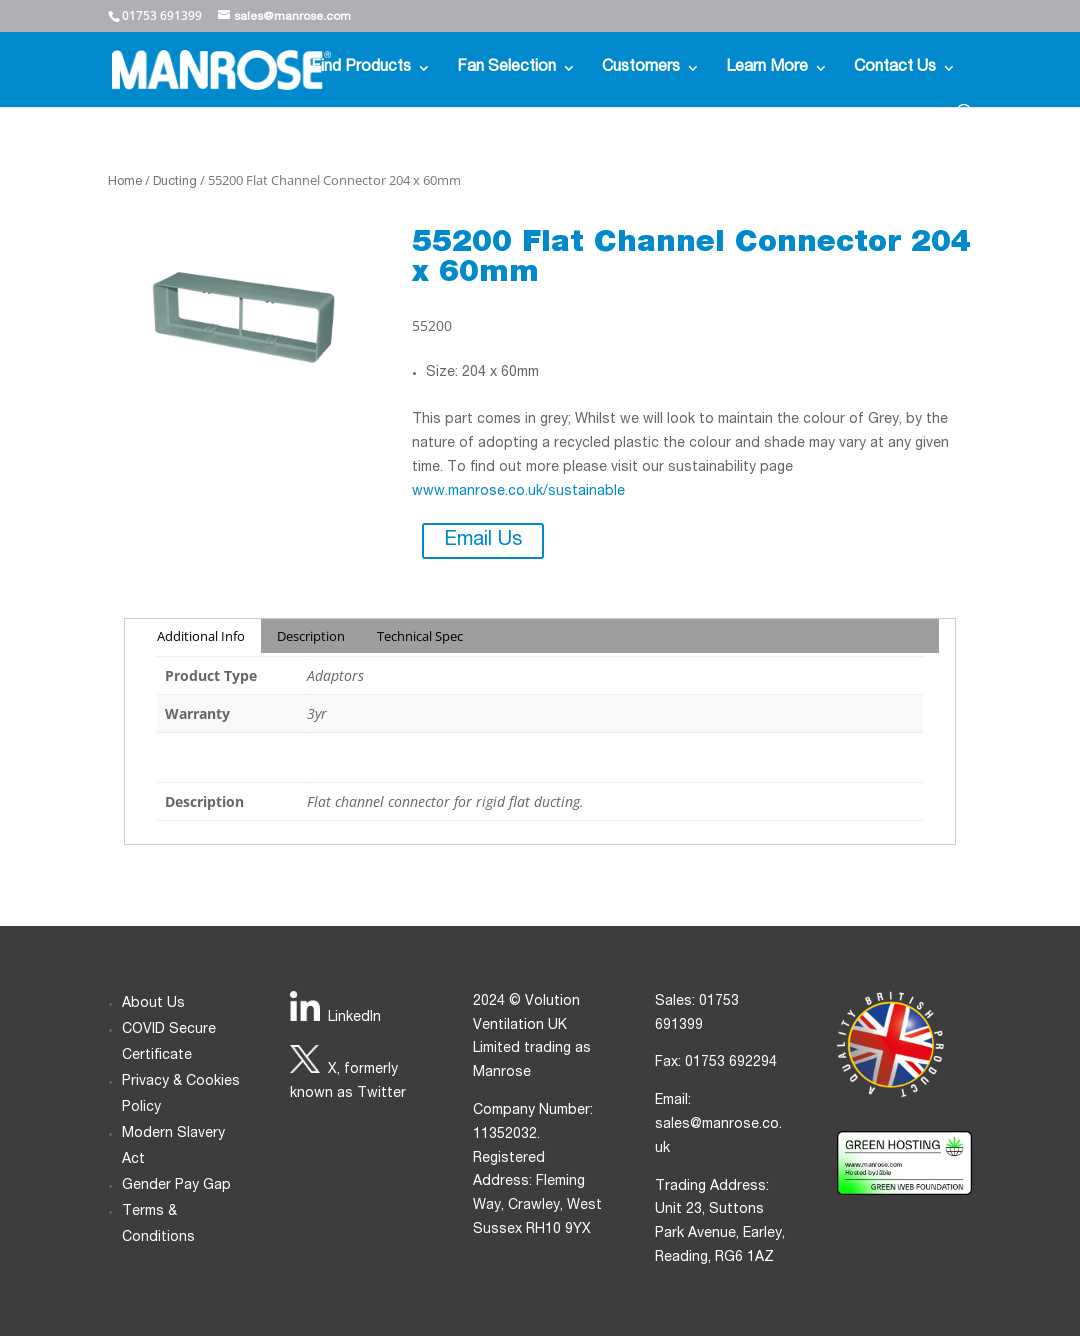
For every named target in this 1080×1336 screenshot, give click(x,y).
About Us (153, 1004)
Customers (641, 68)
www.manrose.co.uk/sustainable (518, 492)
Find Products (361, 68)
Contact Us (895, 68)
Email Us (483, 541)
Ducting (175, 182)
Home (125, 182)
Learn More (767, 68)
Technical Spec (420, 636)
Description (311, 636)
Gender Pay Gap (176, 1186)
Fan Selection (506, 68)
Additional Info (201, 636)
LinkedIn (354, 1018)
